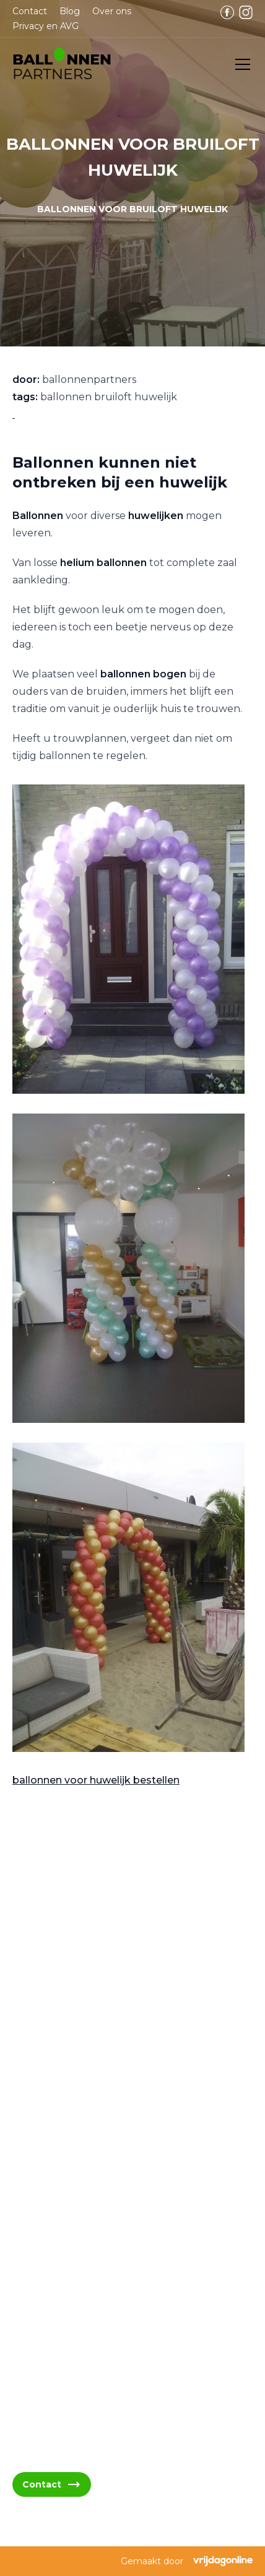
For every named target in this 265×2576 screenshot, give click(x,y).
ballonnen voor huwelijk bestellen (96, 1780)
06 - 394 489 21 (62, 2193)
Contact (29, 11)
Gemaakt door (187, 2561)
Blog (69, 11)
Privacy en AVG (45, 26)
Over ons (111, 11)
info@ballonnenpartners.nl (90, 2164)
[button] (61, 64)
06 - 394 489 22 (64, 2223)
